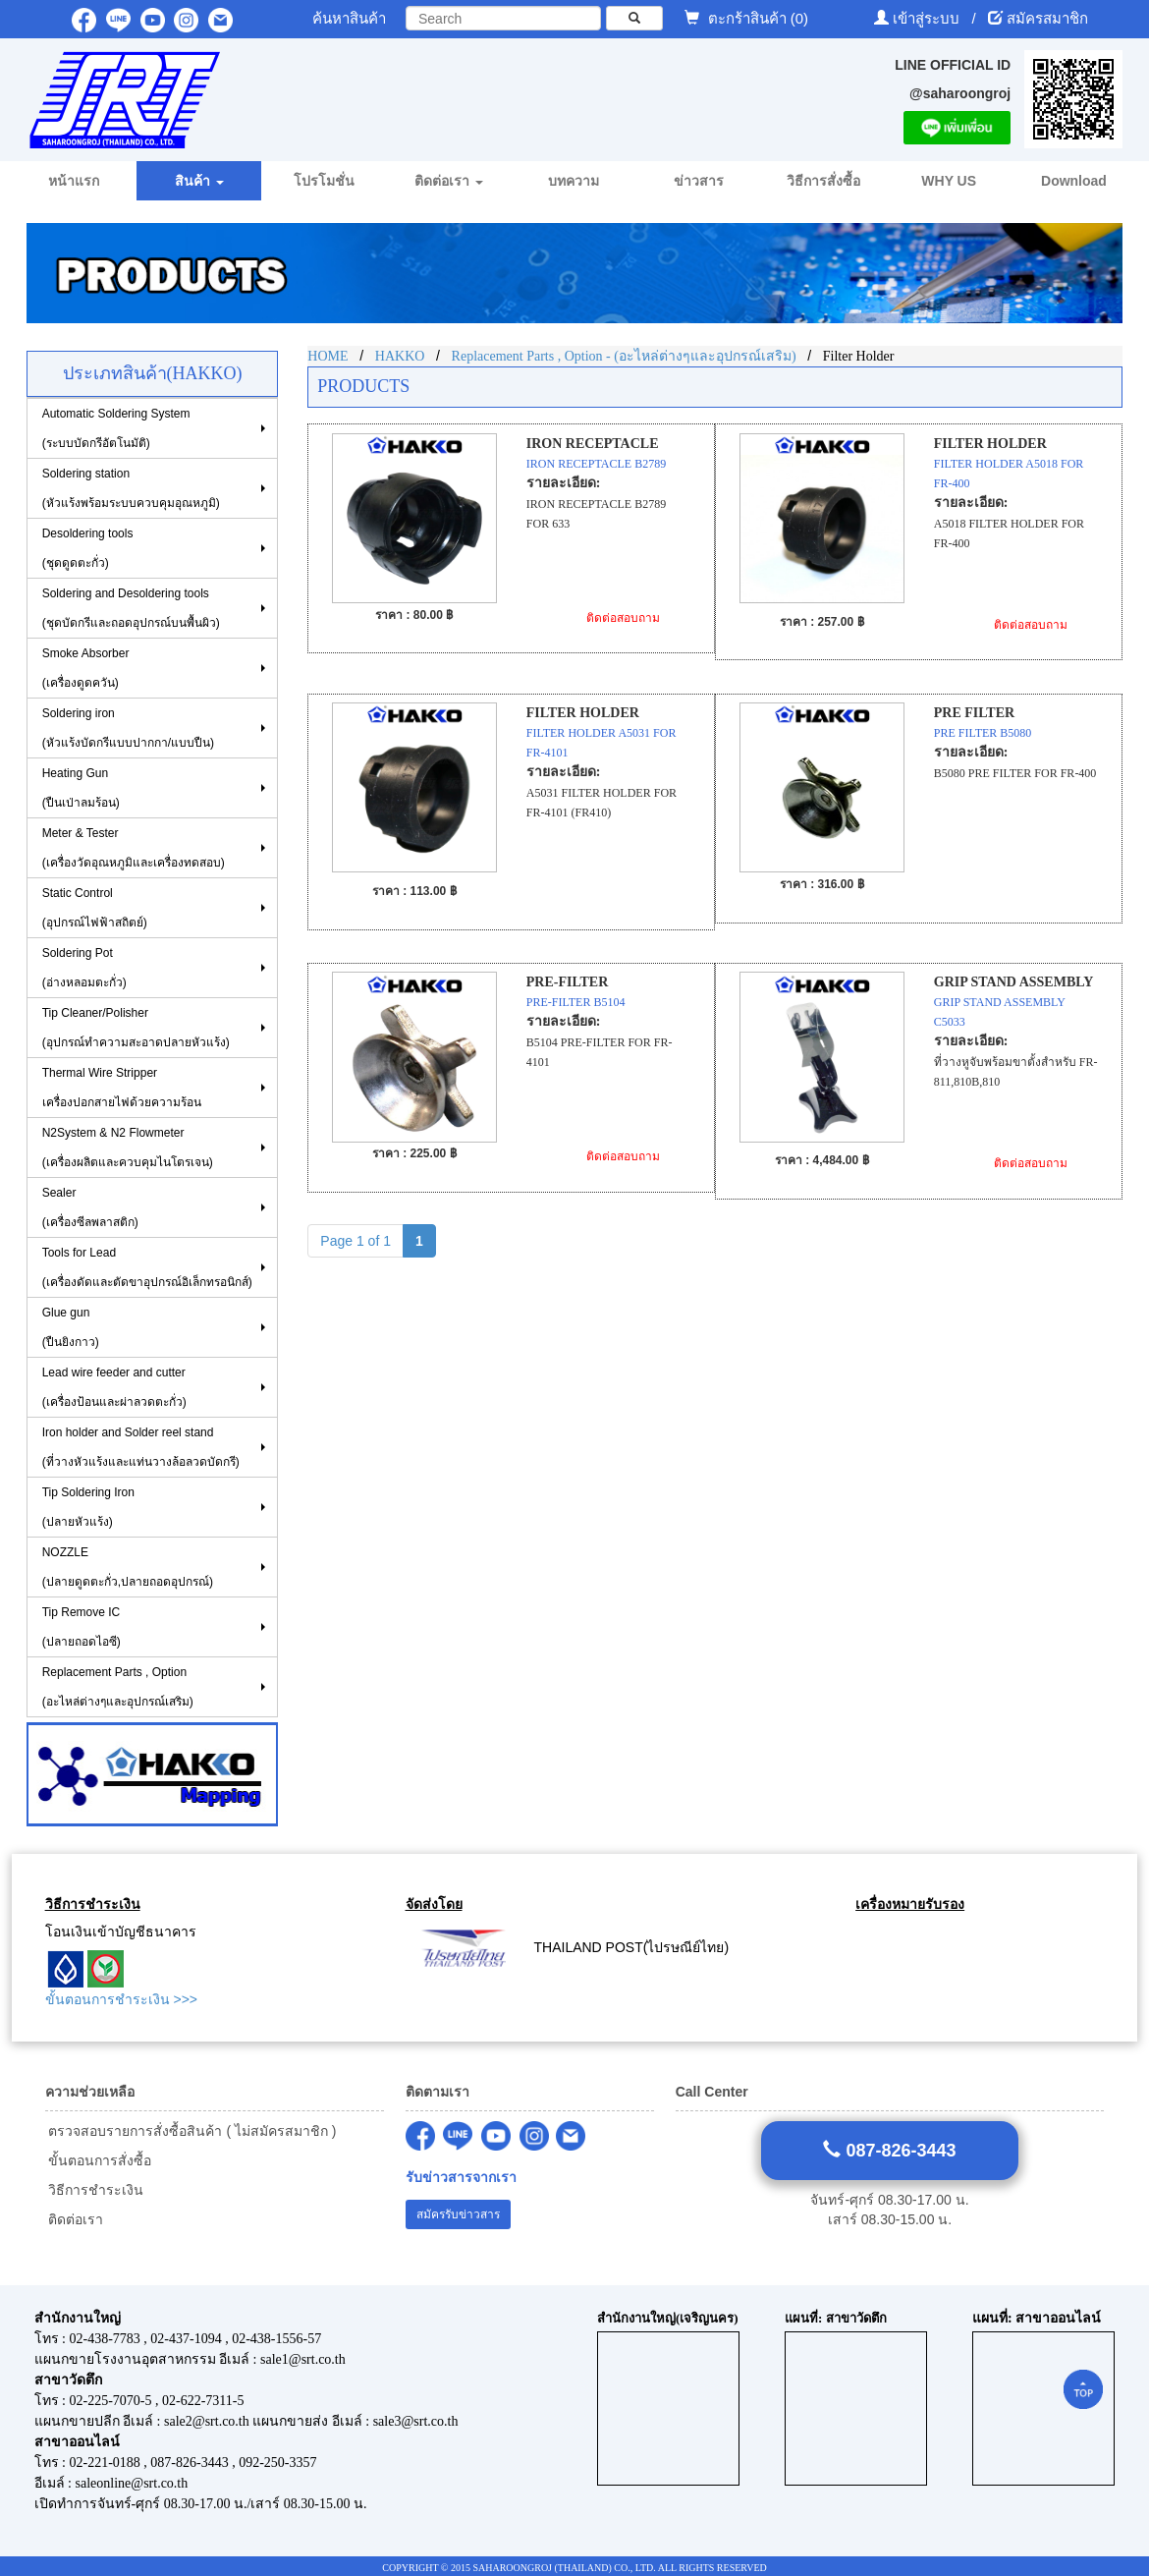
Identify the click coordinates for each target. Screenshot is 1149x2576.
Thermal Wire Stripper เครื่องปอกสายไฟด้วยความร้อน (121, 1087)
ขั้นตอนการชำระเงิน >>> (121, 1999)
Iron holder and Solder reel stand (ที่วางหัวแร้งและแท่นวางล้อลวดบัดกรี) (141, 1447)
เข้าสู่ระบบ (928, 18)
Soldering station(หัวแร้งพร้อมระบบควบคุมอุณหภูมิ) (131, 488)
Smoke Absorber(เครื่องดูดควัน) (86, 668)
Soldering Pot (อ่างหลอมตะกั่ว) (84, 967)
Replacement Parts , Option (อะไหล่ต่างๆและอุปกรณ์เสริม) (117, 1686)
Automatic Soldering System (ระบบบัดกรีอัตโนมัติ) (116, 428)
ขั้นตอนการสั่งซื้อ (98, 2160)
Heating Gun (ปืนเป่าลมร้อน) (81, 788)
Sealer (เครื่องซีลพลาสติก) (90, 1207)
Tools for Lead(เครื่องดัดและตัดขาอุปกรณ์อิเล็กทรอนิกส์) (147, 1267)
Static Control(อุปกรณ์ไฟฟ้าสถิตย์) (94, 907)
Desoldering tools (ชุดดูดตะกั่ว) (88, 548)
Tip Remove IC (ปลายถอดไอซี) (81, 1627)
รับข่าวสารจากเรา (461, 2177)
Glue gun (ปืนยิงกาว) (70, 1327)
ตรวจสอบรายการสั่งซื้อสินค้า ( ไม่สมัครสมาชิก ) (191, 2131)
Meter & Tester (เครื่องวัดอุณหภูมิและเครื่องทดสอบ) (133, 847)
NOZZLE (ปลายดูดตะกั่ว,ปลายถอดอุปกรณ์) (127, 1567)
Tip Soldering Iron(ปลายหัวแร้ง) (88, 1507)
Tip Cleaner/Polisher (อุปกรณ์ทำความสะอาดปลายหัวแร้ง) (136, 1027)
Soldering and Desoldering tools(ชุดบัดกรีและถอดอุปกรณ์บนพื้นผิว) (131, 608)
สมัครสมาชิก (1047, 18)
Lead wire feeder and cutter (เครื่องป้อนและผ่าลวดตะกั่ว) (114, 1387)
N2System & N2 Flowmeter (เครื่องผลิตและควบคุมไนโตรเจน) (127, 1147)
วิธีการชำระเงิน (94, 2190)
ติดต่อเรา (74, 2219)
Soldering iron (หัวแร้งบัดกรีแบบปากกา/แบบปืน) (128, 728)
